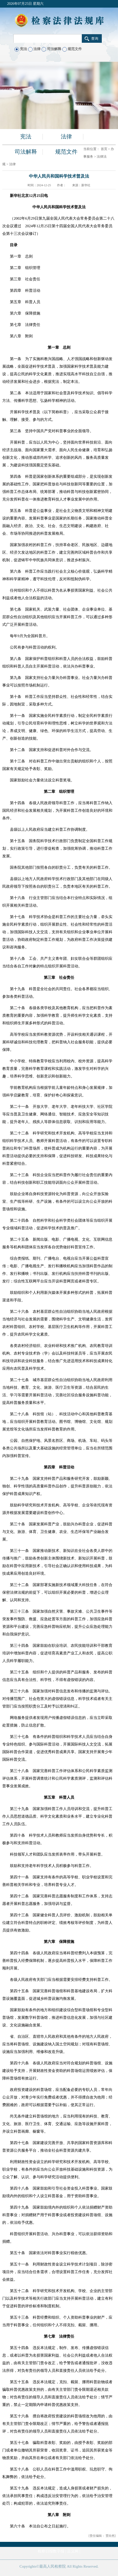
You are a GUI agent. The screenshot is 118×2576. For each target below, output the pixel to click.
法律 (37, 49)
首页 (104, 149)
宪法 (23, 49)
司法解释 (54, 49)
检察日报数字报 (51, 2551)
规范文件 (75, 49)
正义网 (72, 2551)
